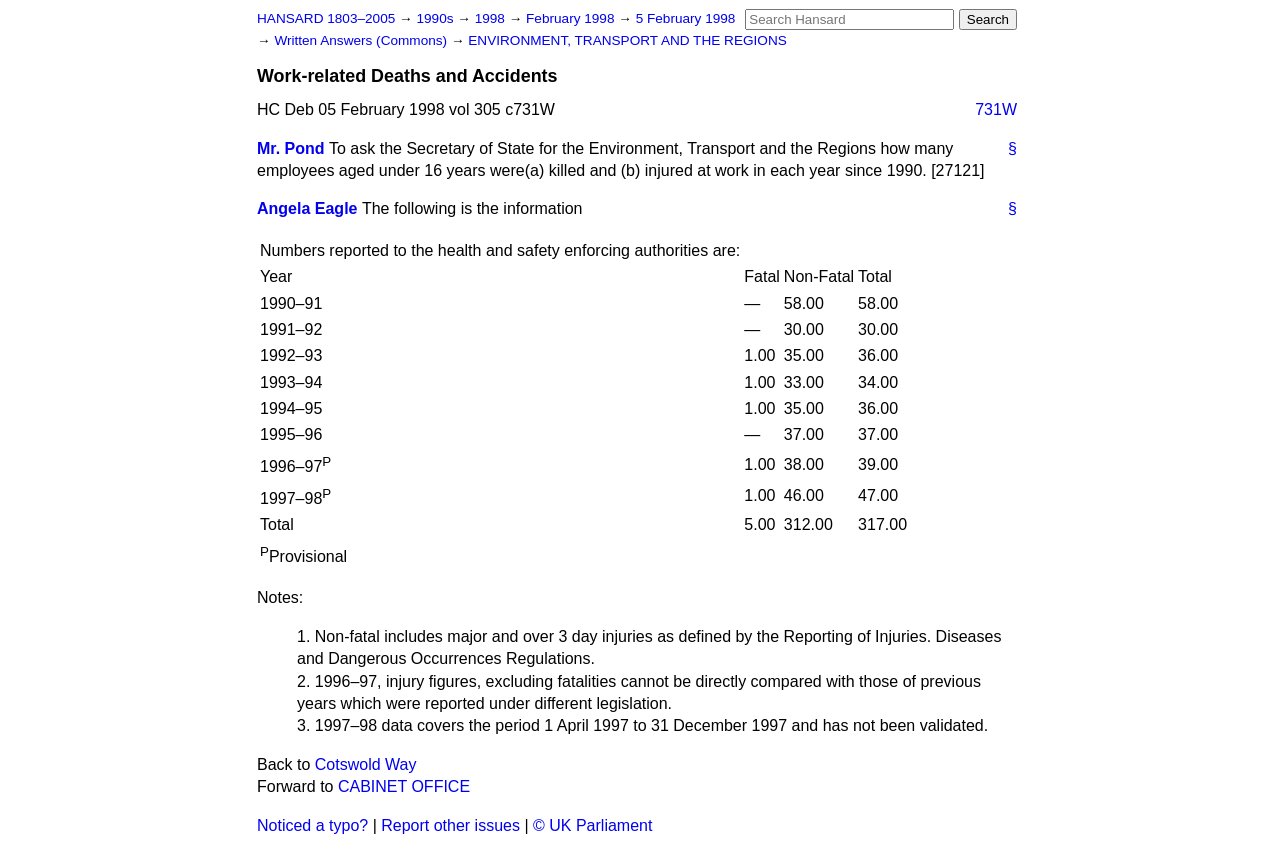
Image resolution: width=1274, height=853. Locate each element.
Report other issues (450, 825)
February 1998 (572, 18)
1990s (436, 18)
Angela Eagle (307, 208)
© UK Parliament (592, 825)
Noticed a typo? (312, 825)
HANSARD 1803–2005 (326, 18)
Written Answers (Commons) (362, 40)
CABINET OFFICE (404, 786)
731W (996, 109)
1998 (492, 18)
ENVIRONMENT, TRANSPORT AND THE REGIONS (627, 40)
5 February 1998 (686, 18)
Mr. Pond (291, 148)
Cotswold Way (366, 764)
